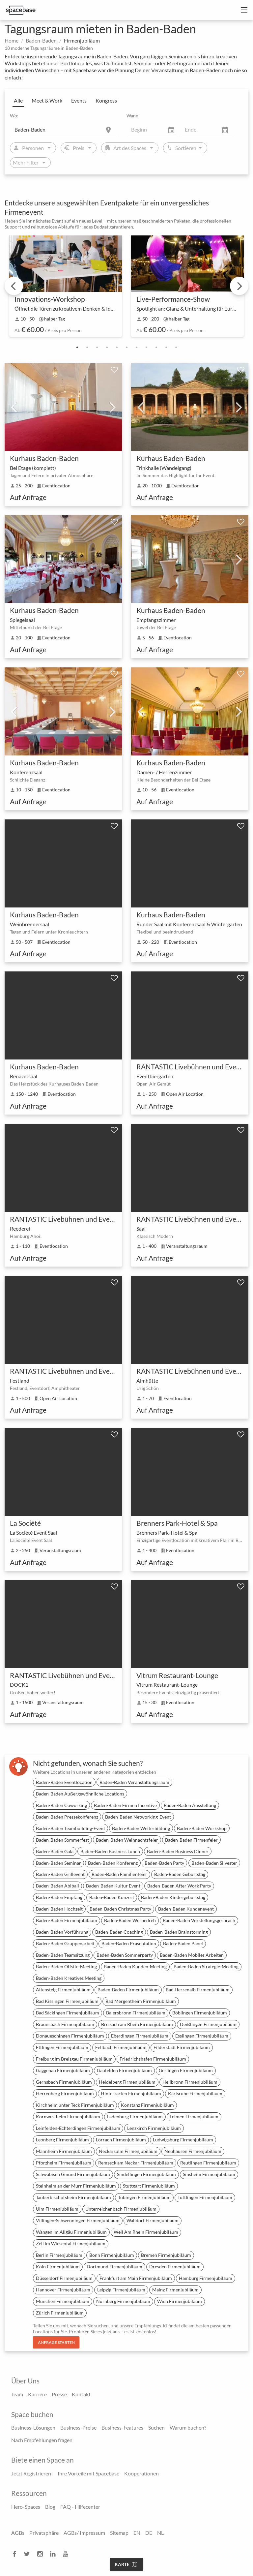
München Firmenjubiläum (62, 2301)
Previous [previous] (14, 286)
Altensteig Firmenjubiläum (63, 1989)
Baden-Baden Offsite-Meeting (66, 1966)
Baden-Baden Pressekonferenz (67, 1817)
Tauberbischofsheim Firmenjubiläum (73, 2197)
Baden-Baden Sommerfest (62, 1840)
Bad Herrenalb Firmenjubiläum (198, 1989)
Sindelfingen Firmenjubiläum (146, 2174)
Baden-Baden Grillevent (60, 1874)
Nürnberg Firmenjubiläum (123, 2301)
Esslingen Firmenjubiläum (201, 2036)
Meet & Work (47, 100)
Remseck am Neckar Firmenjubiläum (135, 2162)
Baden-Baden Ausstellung (190, 1805)
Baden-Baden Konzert (111, 1897)
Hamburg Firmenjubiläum (205, 2278)
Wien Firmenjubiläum (179, 2301)
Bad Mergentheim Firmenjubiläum (140, 2001)
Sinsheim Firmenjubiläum (209, 2174)
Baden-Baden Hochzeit (59, 1909)
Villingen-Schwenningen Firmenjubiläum (78, 2220)
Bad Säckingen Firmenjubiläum (67, 2012)
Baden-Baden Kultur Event (113, 1885)
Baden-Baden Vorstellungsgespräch (199, 1920)
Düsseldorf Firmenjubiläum (64, 2278)
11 (176, 347)
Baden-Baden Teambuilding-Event (70, 1828)
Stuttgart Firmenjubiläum (149, 2186)
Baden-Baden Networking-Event (138, 1817)
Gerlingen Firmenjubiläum (186, 2070)
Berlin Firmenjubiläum (59, 2255)
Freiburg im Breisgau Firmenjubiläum (74, 2059)
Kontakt (81, 2394)
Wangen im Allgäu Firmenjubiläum (71, 2232)
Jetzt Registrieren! (32, 2473)
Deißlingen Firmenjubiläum (208, 2024)
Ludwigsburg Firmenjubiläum (183, 2139)
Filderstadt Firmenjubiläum (182, 2047)
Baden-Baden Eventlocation (64, 1782)
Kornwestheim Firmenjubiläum (68, 2116)
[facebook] (16, 2554)
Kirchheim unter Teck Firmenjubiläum (75, 2105)
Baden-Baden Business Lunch (110, 1851)
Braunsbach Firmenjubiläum (65, 2024)
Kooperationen (141, 2473)
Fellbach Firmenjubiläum (121, 2047)
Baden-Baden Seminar (58, 1863)
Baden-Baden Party (164, 1863)
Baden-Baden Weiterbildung (141, 1828)
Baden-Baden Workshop (202, 1828)
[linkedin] (55, 2554)
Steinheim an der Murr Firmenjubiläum (76, 2186)
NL (160, 2533)
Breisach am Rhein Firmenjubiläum (137, 2024)
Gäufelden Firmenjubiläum (124, 2070)
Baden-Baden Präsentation (128, 1943)
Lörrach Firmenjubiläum (121, 2139)
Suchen (156, 2427)
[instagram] (42, 2554)
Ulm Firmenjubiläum (57, 2209)
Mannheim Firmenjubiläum (64, 2151)
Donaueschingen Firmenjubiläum (70, 2036)
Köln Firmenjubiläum (58, 2266)
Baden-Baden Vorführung (62, 1932)
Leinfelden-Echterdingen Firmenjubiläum (78, 2128)
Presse (59, 2394)
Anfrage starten (56, 2342)
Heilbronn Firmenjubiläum (189, 2082)
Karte (126, 2564)
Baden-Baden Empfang (59, 1897)
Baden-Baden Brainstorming (179, 1932)
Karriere (37, 2394)
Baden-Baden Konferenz (113, 1863)
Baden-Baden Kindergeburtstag (173, 1897)
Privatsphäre (44, 2533)
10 (166, 347)
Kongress (106, 100)
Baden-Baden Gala (54, 1851)
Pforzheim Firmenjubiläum (63, 2162)
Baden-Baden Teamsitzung (63, 1955)
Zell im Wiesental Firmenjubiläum (70, 2243)
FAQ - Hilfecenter (80, 2506)
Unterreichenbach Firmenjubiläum (120, 2209)
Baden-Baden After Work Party (179, 1885)
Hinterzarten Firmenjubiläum (131, 2093)
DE (148, 2533)
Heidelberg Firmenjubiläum (127, 2082)
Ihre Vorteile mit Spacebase (88, 2473)
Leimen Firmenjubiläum (194, 2116)
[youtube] (67, 2554)
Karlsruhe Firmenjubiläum (195, 2093)
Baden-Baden (41, 40)
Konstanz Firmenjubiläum (147, 2105)
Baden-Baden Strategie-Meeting (206, 1966)
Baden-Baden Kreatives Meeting (68, 1978)
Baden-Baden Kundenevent (186, 1909)
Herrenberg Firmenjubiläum (65, 2093)
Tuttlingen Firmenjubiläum (205, 2197)
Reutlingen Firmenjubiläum (208, 2162)
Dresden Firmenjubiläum (175, 2266)
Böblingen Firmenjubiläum (199, 2012)
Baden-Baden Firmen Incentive (125, 1805)
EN (136, 2533)
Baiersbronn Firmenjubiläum (135, 2012)
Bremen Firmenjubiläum (166, 2255)
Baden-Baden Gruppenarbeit (65, 1943)
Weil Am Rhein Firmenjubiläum (146, 2232)
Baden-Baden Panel (183, 1943)
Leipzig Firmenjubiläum (121, 2289)
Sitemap (119, 2533)
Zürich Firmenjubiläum (60, 2312)
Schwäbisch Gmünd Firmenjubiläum (73, 2174)
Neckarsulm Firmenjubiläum (128, 2151)
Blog (50, 2506)
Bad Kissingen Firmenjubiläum (67, 2001)
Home (11, 40)
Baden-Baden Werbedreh (130, 1920)
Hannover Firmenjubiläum (63, 2289)
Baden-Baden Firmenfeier (191, 1840)
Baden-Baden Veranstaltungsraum (134, 1782)
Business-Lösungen (33, 2427)
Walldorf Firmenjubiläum (152, 2220)
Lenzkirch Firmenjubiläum (154, 2128)
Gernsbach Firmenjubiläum (64, 2082)
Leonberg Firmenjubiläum (62, 2139)
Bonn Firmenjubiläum (111, 2255)
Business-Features (122, 2427)
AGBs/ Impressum (84, 2533)
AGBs (17, 2533)
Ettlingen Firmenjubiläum (62, 2047)
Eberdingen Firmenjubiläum (139, 2036)
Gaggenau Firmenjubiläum (63, 2070)
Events (79, 100)
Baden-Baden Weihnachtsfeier (127, 1840)
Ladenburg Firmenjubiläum (135, 2116)
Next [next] (239, 286)
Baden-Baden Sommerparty (125, 1955)
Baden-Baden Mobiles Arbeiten (192, 1955)
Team (17, 2394)
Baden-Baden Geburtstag (179, 1874)
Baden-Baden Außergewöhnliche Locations (80, 1793)
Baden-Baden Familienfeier (119, 1874)
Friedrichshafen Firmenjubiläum (153, 2059)
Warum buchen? (188, 2427)
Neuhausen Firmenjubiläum (192, 2151)
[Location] (63, 129)
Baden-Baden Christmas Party (120, 1909)
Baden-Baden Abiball (57, 1885)
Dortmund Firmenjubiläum (114, 2266)
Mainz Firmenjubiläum (175, 2289)
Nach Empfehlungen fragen (41, 2440)
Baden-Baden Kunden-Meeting (135, 1966)
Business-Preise (78, 2427)
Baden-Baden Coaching (119, 1932)
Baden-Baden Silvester (214, 1863)
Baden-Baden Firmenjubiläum (66, 1920)
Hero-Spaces (25, 2506)
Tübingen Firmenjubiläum (144, 2197)
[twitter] (28, 2554)
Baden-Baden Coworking (61, 1805)
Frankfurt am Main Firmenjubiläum (135, 2278)
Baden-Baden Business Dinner (178, 1851)
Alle (18, 100)
